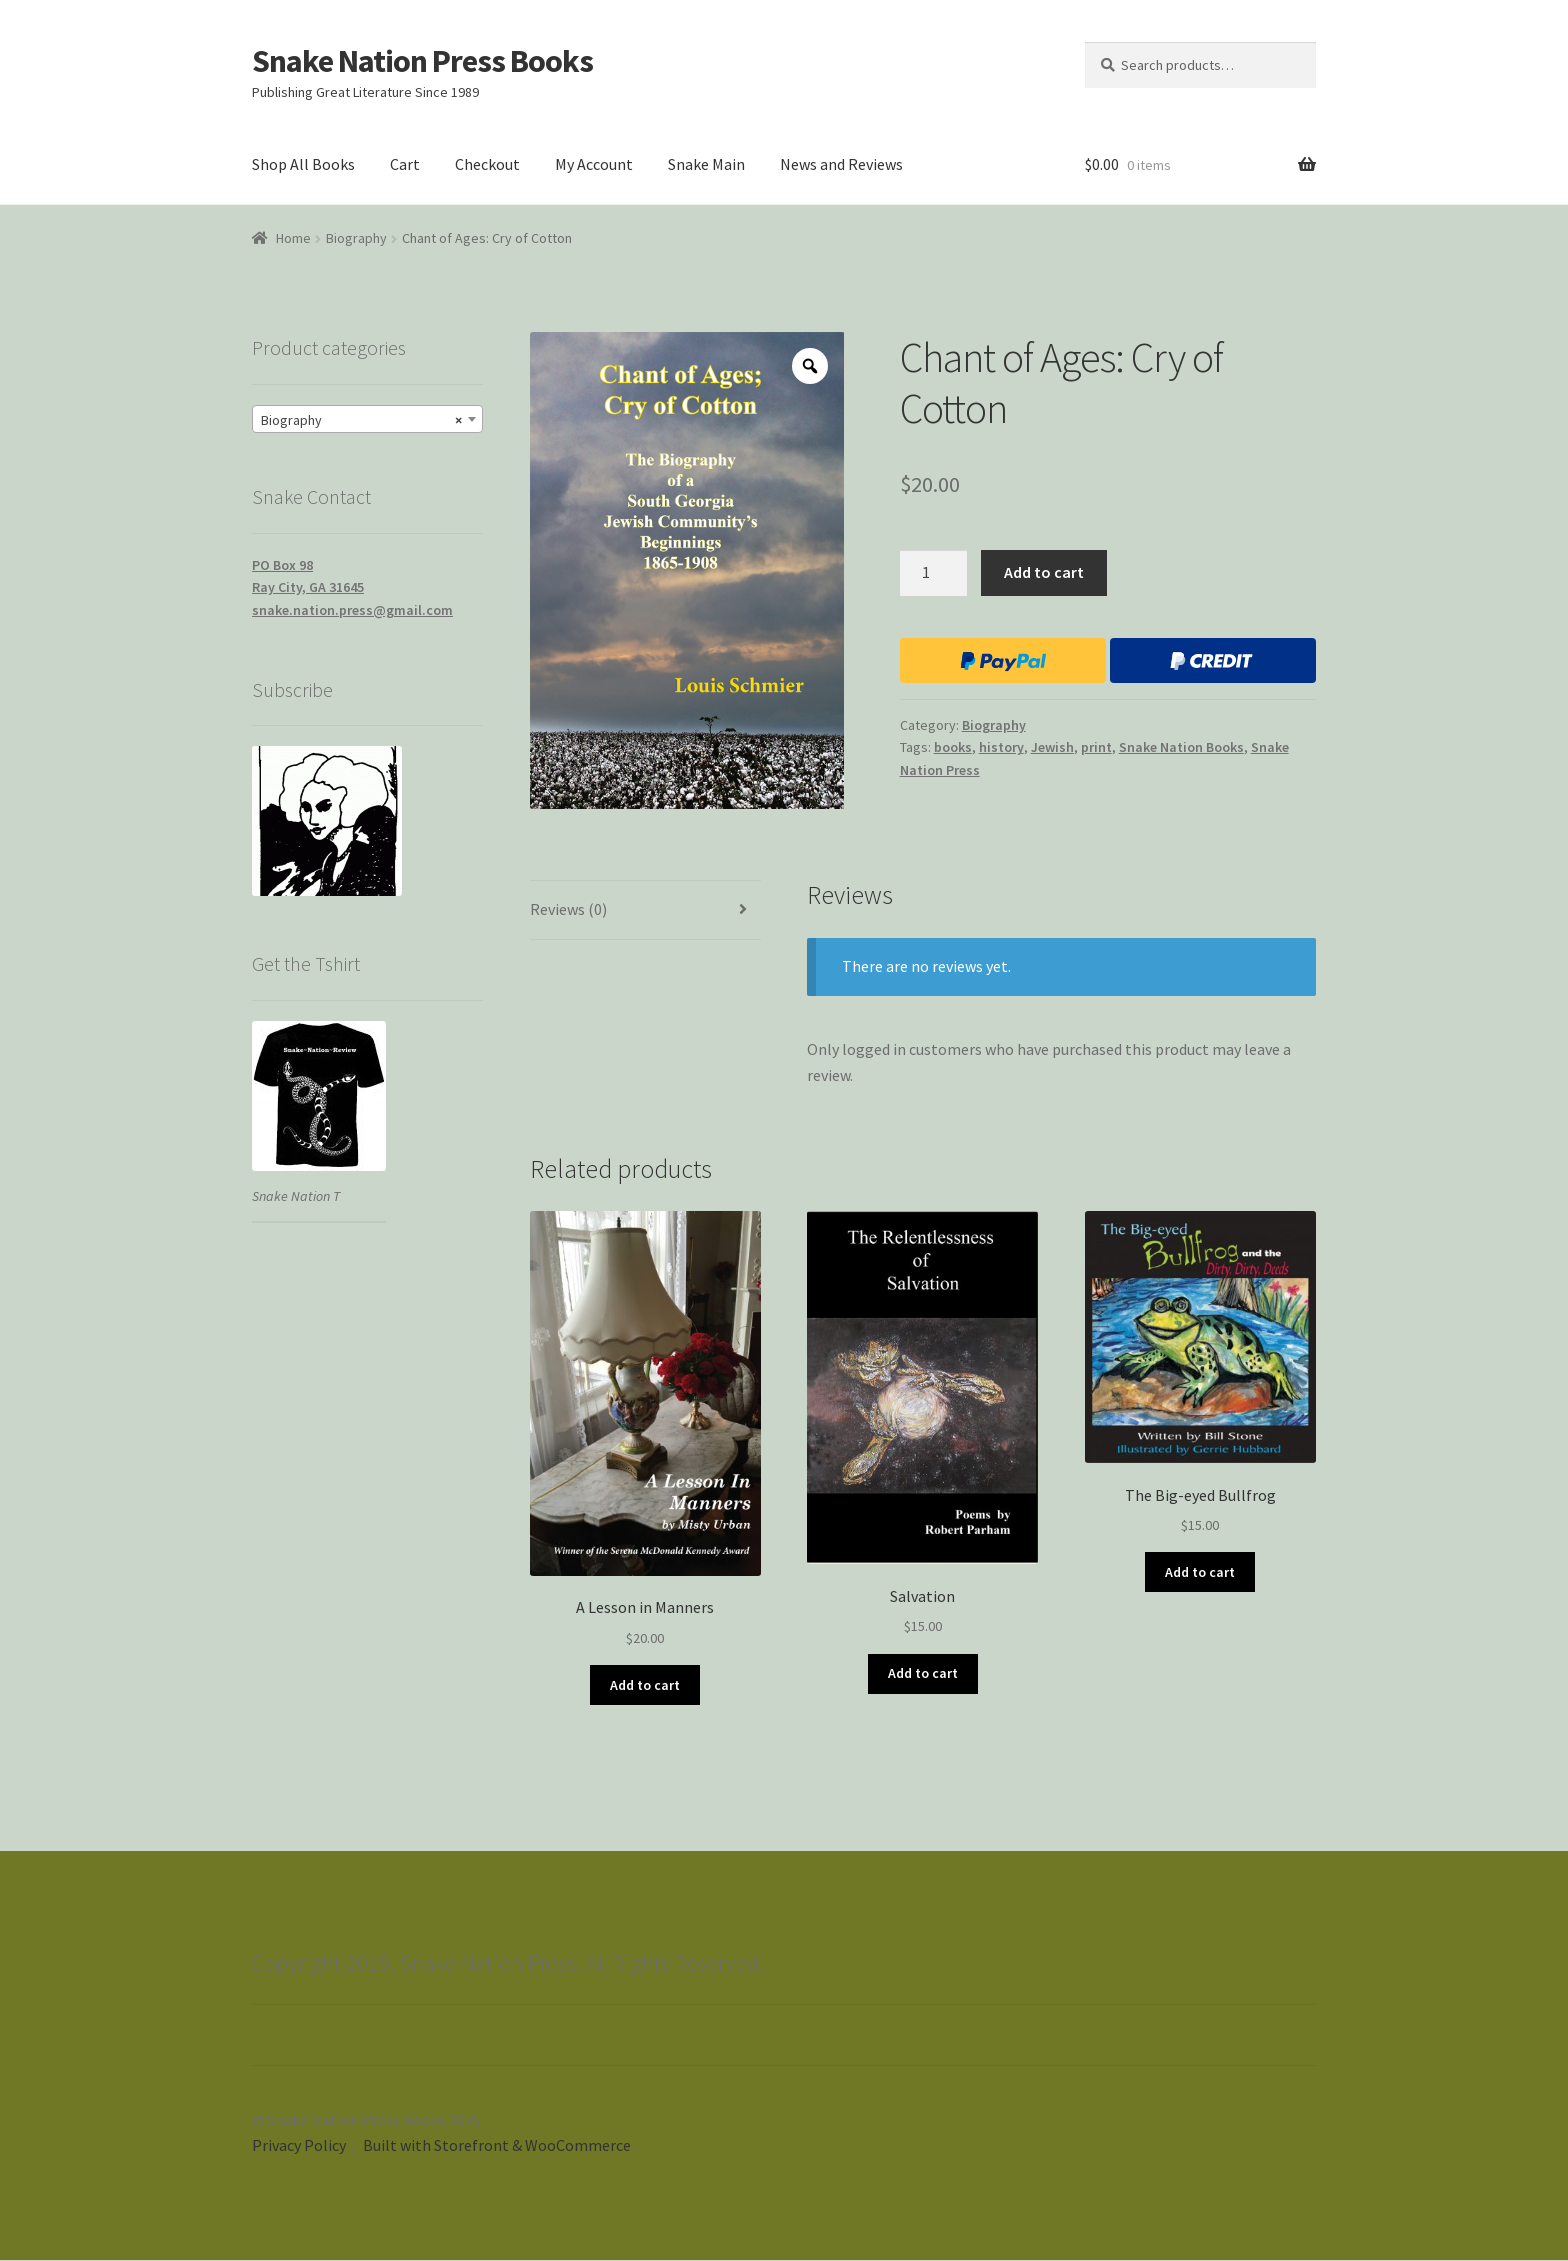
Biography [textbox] (361, 420)
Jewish (1052, 747)
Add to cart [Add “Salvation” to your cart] (923, 1673)
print (1096, 747)
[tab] (645, 910)
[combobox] (367, 419)
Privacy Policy (299, 2145)
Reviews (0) (568, 909)
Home (293, 238)
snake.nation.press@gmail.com (352, 610)
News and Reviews (841, 164)
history (1001, 747)
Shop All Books (303, 164)
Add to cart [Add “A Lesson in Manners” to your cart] (645, 1685)
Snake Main (706, 164)
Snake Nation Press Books (422, 61)
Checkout (487, 164)
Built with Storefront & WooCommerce (497, 2145)
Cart (405, 164)
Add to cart (1044, 572)
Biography (356, 238)
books (953, 747)
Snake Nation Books (1181, 747)
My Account (594, 164)
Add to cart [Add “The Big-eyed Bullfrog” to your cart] (1200, 1572)
